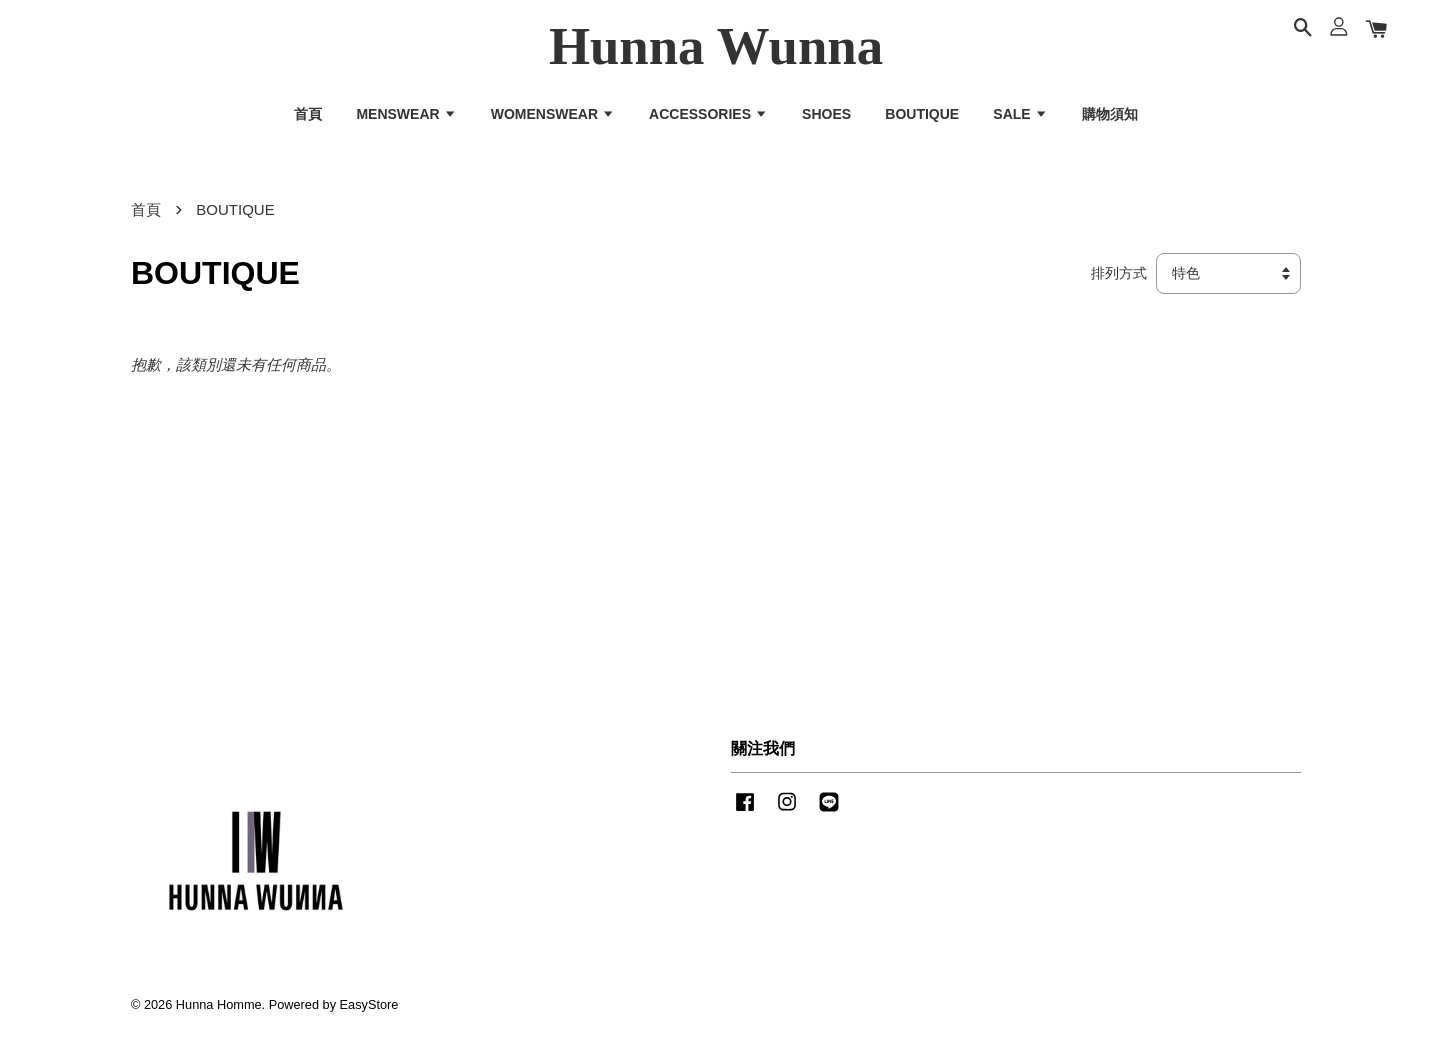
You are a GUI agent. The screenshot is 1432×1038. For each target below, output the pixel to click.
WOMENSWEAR (553, 114)
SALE (1020, 114)
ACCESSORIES (708, 114)
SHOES (826, 114)
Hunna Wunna (716, 46)
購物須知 (1110, 114)
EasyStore (369, 1004)
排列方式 (1119, 273)
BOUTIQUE (922, 114)
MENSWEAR (406, 114)
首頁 (308, 114)
